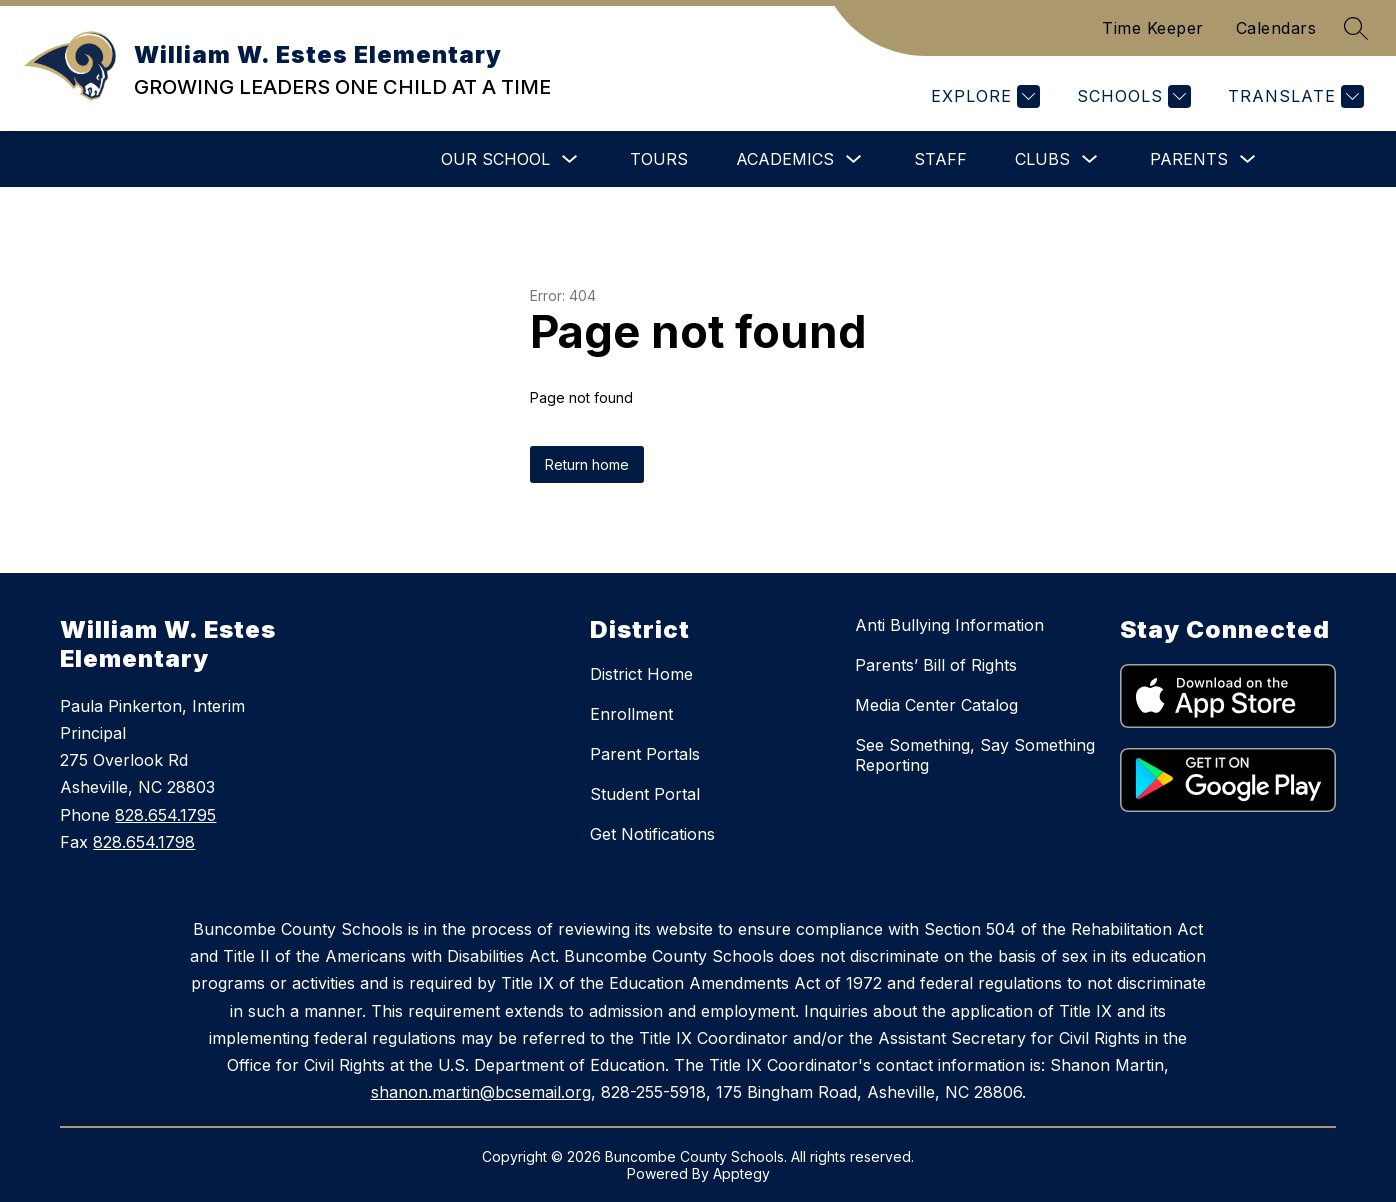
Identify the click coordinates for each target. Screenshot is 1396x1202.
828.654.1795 (165, 815)
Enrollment (631, 714)
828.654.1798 (144, 842)
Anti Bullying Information (949, 625)
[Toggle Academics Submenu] (854, 159)
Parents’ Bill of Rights (936, 665)
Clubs (1042, 159)
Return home (587, 464)
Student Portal (645, 794)
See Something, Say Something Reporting (975, 755)
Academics (785, 159)
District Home (641, 674)
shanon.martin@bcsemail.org (481, 1092)
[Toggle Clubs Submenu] (1090, 159)
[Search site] (1356, 28)
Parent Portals (645, 754)
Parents (1189, 159)
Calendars (1276, 28)
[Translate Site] (1293, 96)
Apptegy (741, 1173)
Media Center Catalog (936, 705)
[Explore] (983, 96)
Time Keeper (1153, 28)
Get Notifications (652, 834)
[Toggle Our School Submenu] (570, 159)
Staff (940, 159)
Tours (659, 159)
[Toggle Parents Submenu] (1248, 159)
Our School (495, 159)
